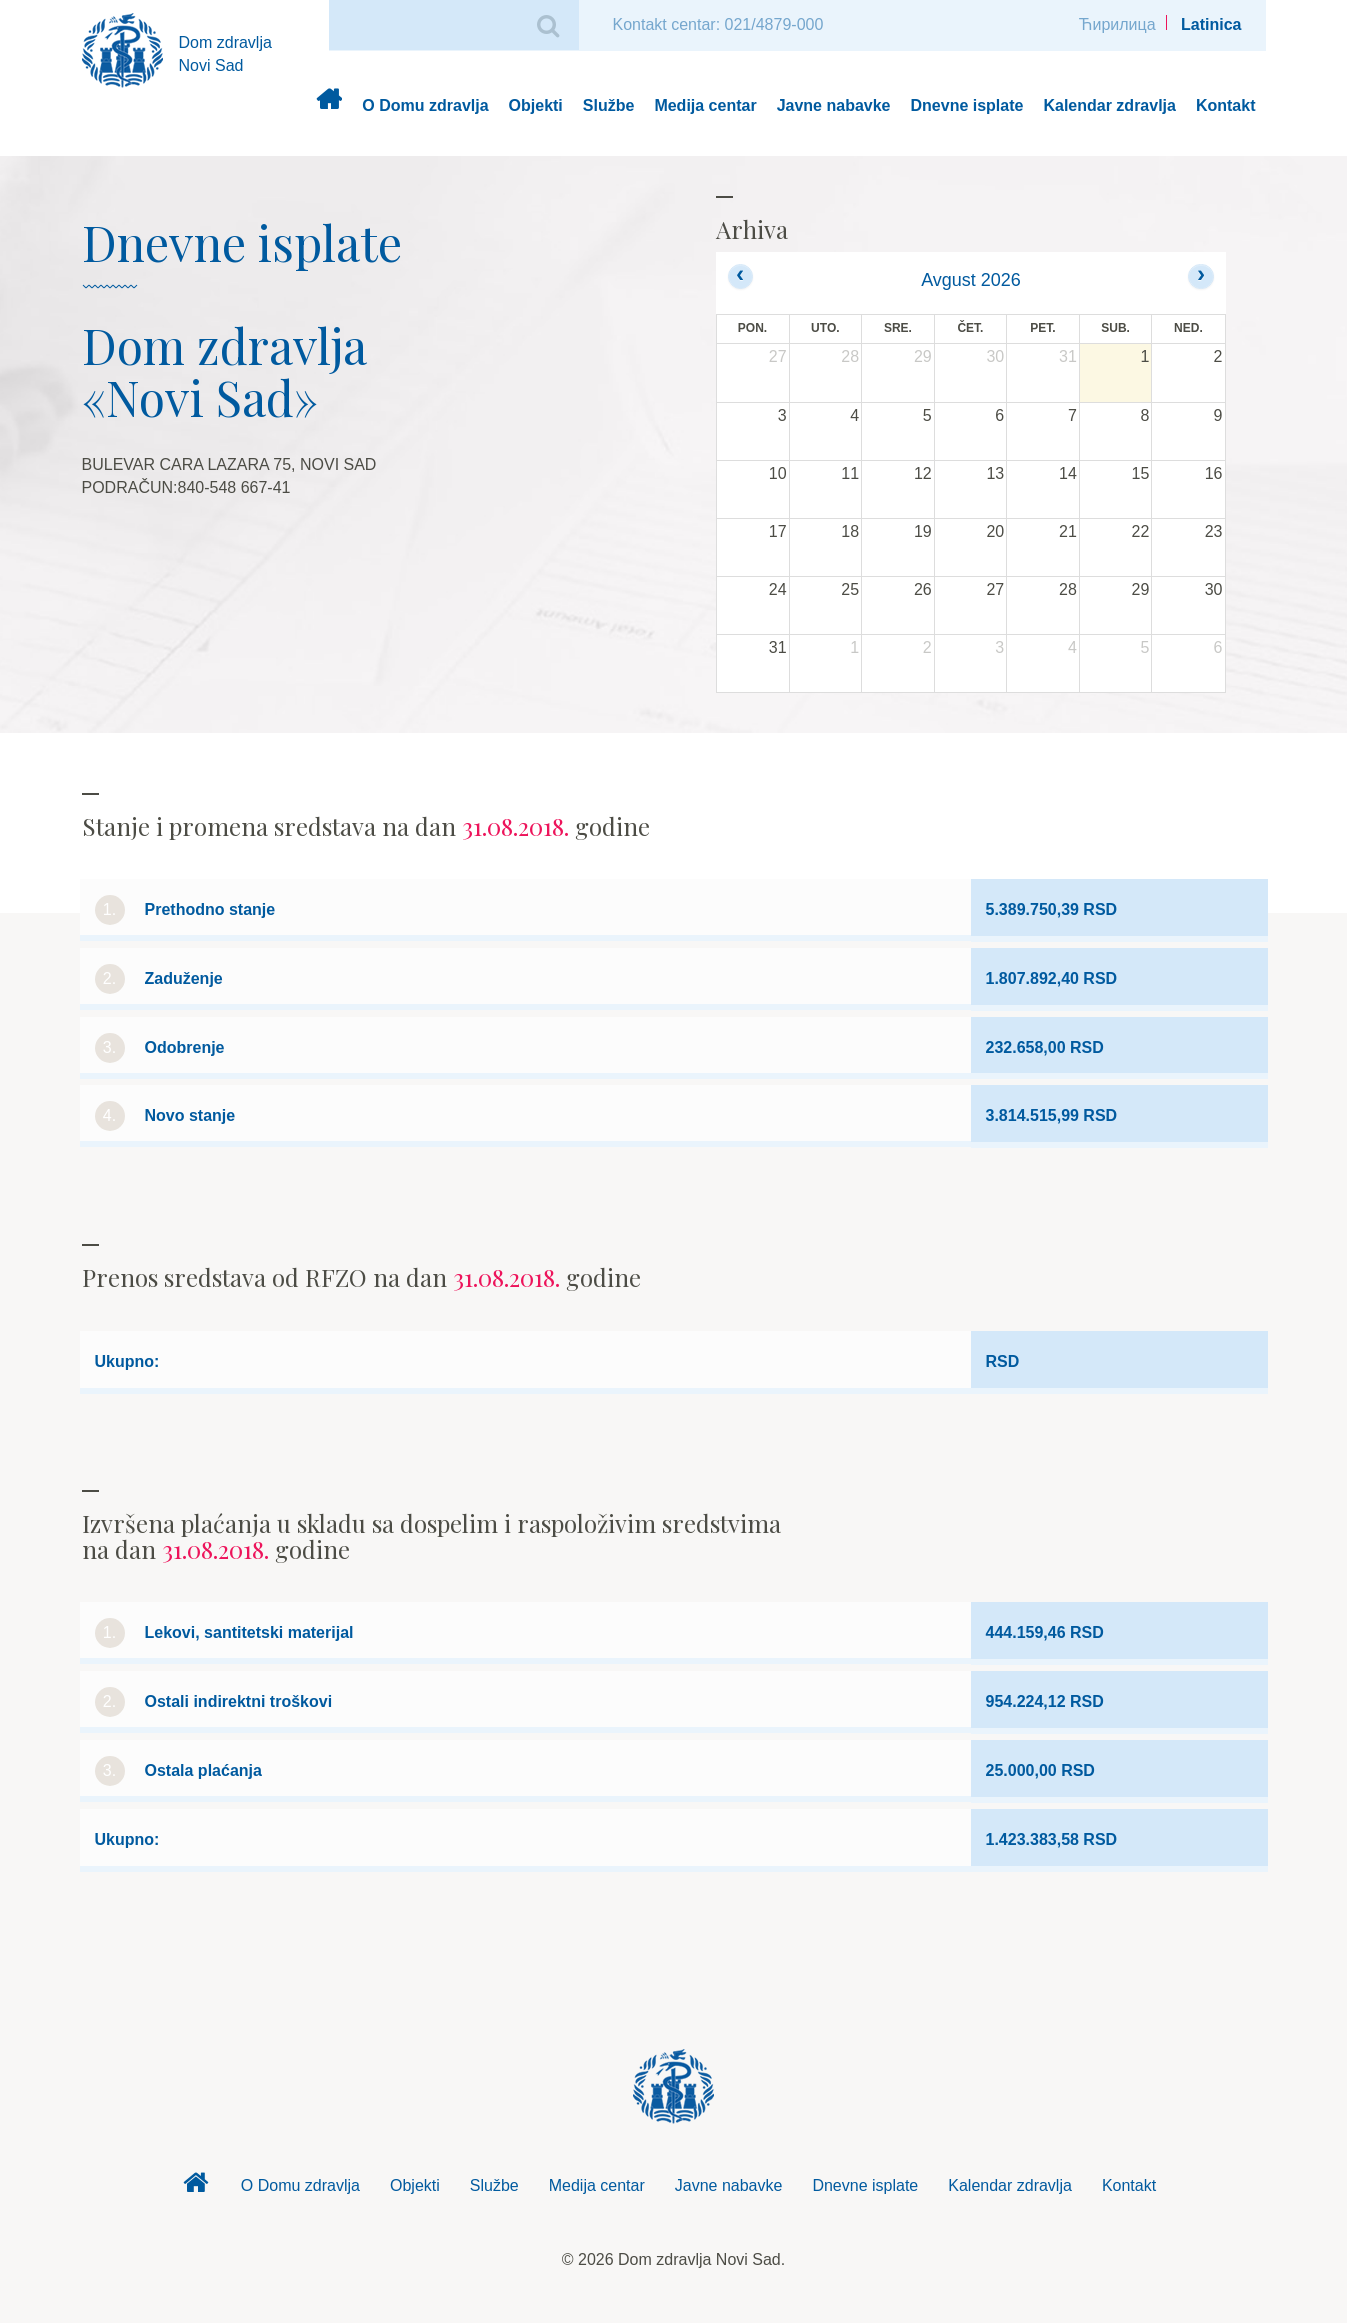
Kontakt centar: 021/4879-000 (718, 24)
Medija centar (705, 105)
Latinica (1211, 24)
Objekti (536, 105)
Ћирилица (1117, 24)
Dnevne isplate (967, 105)
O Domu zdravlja (425, 105)
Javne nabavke (834, 105)
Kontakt (1226, 105)
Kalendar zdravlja (1109, 105)
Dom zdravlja (328, 106)
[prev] (740, 276)
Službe (609, 105)
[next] (1200, 276)
